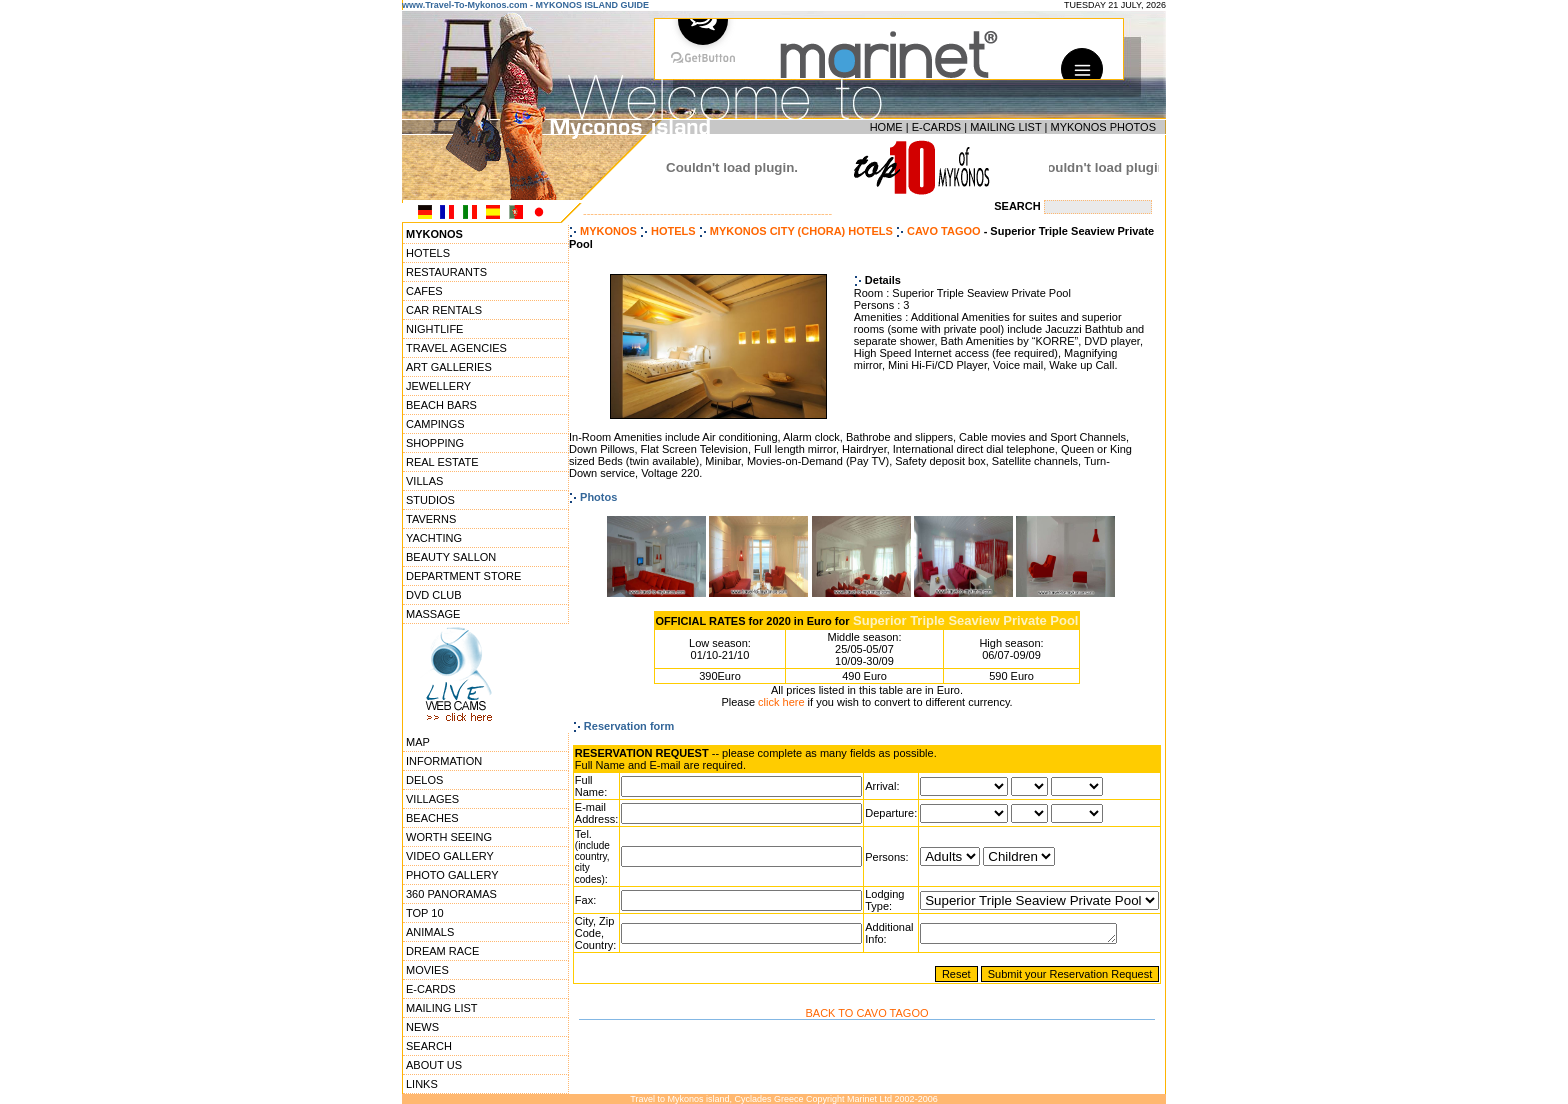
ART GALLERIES (449, 367)
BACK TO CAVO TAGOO (866, 1013)
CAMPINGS (435, 424)
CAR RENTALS (444, 310)
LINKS (422, 1084)
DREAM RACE (442, 951)
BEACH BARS (441, 405)
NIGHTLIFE (434, 329)
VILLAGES (432, 799)
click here (781, 702)
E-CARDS (937, 127)
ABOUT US (434, 1065)
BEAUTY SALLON (451, 557)
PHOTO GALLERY (452, 875)
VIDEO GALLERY (450, 856)
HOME (886, 127)
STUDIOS (430, 500)
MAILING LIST (1005, 127)
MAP (418, 742)
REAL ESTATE (442, 462)
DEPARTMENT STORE (463, 576)
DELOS (424, 780)
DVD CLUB (434, 595)
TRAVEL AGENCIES (456, 348)
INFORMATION (444, 761)
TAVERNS (431, 519)
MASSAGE (433, 614)
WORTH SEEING (449, 837)
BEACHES (432, 818)
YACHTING (434, 538)
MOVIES (427, 970)
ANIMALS (430, 932)
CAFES (424, 291)
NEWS (422, 1027)
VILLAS (424, 481)
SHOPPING (435, 443)
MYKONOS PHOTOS (1103, 127)
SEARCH (429, 1046)
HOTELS (428, 253)
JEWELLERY (438, 386)
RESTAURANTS (446, 272)
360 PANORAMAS (451, 894)
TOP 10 (425, 913)
